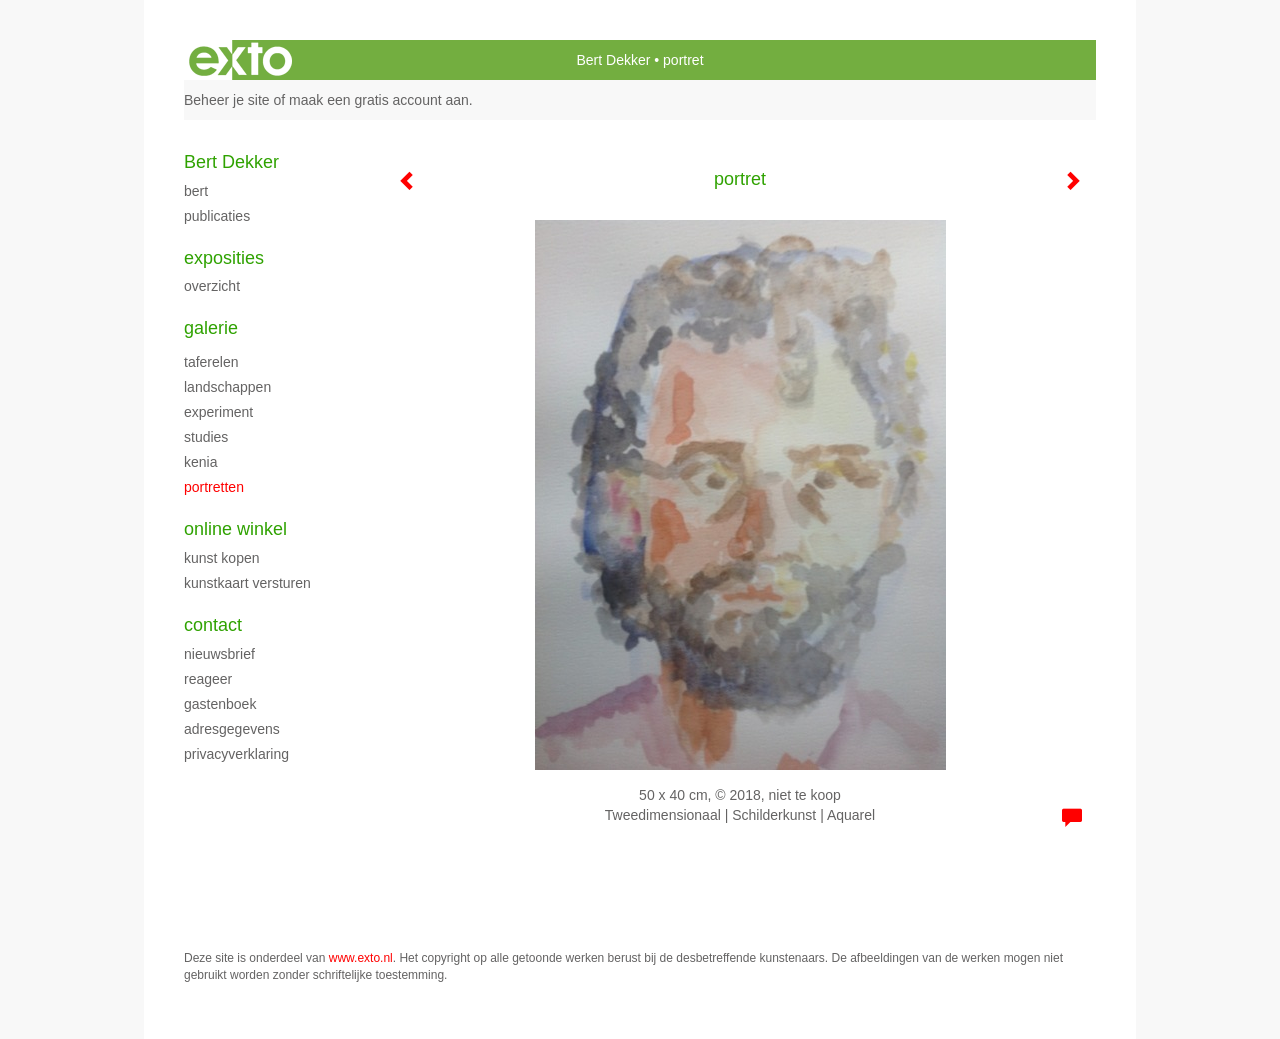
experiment (218, 412)
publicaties (217, 216)
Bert (196, 191)
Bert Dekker (613, 60)
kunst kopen (222, 558)
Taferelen (211, 362)
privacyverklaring (236, 754)
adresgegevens (232, 729)
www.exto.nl (361, 958)
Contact (213, 625)
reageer (208, 679)
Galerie (211, 328)
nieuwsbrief (219, 654)
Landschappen (227, 387)
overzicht (212, 286)
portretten (214, 487)
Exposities (224, 258)
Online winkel (235, 529)
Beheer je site (227, 100)
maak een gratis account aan (379, 100)
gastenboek (220, 704)
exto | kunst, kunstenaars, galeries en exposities (240, 60)
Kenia (200, 462)
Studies (206, 437)
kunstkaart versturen (247, 583)
